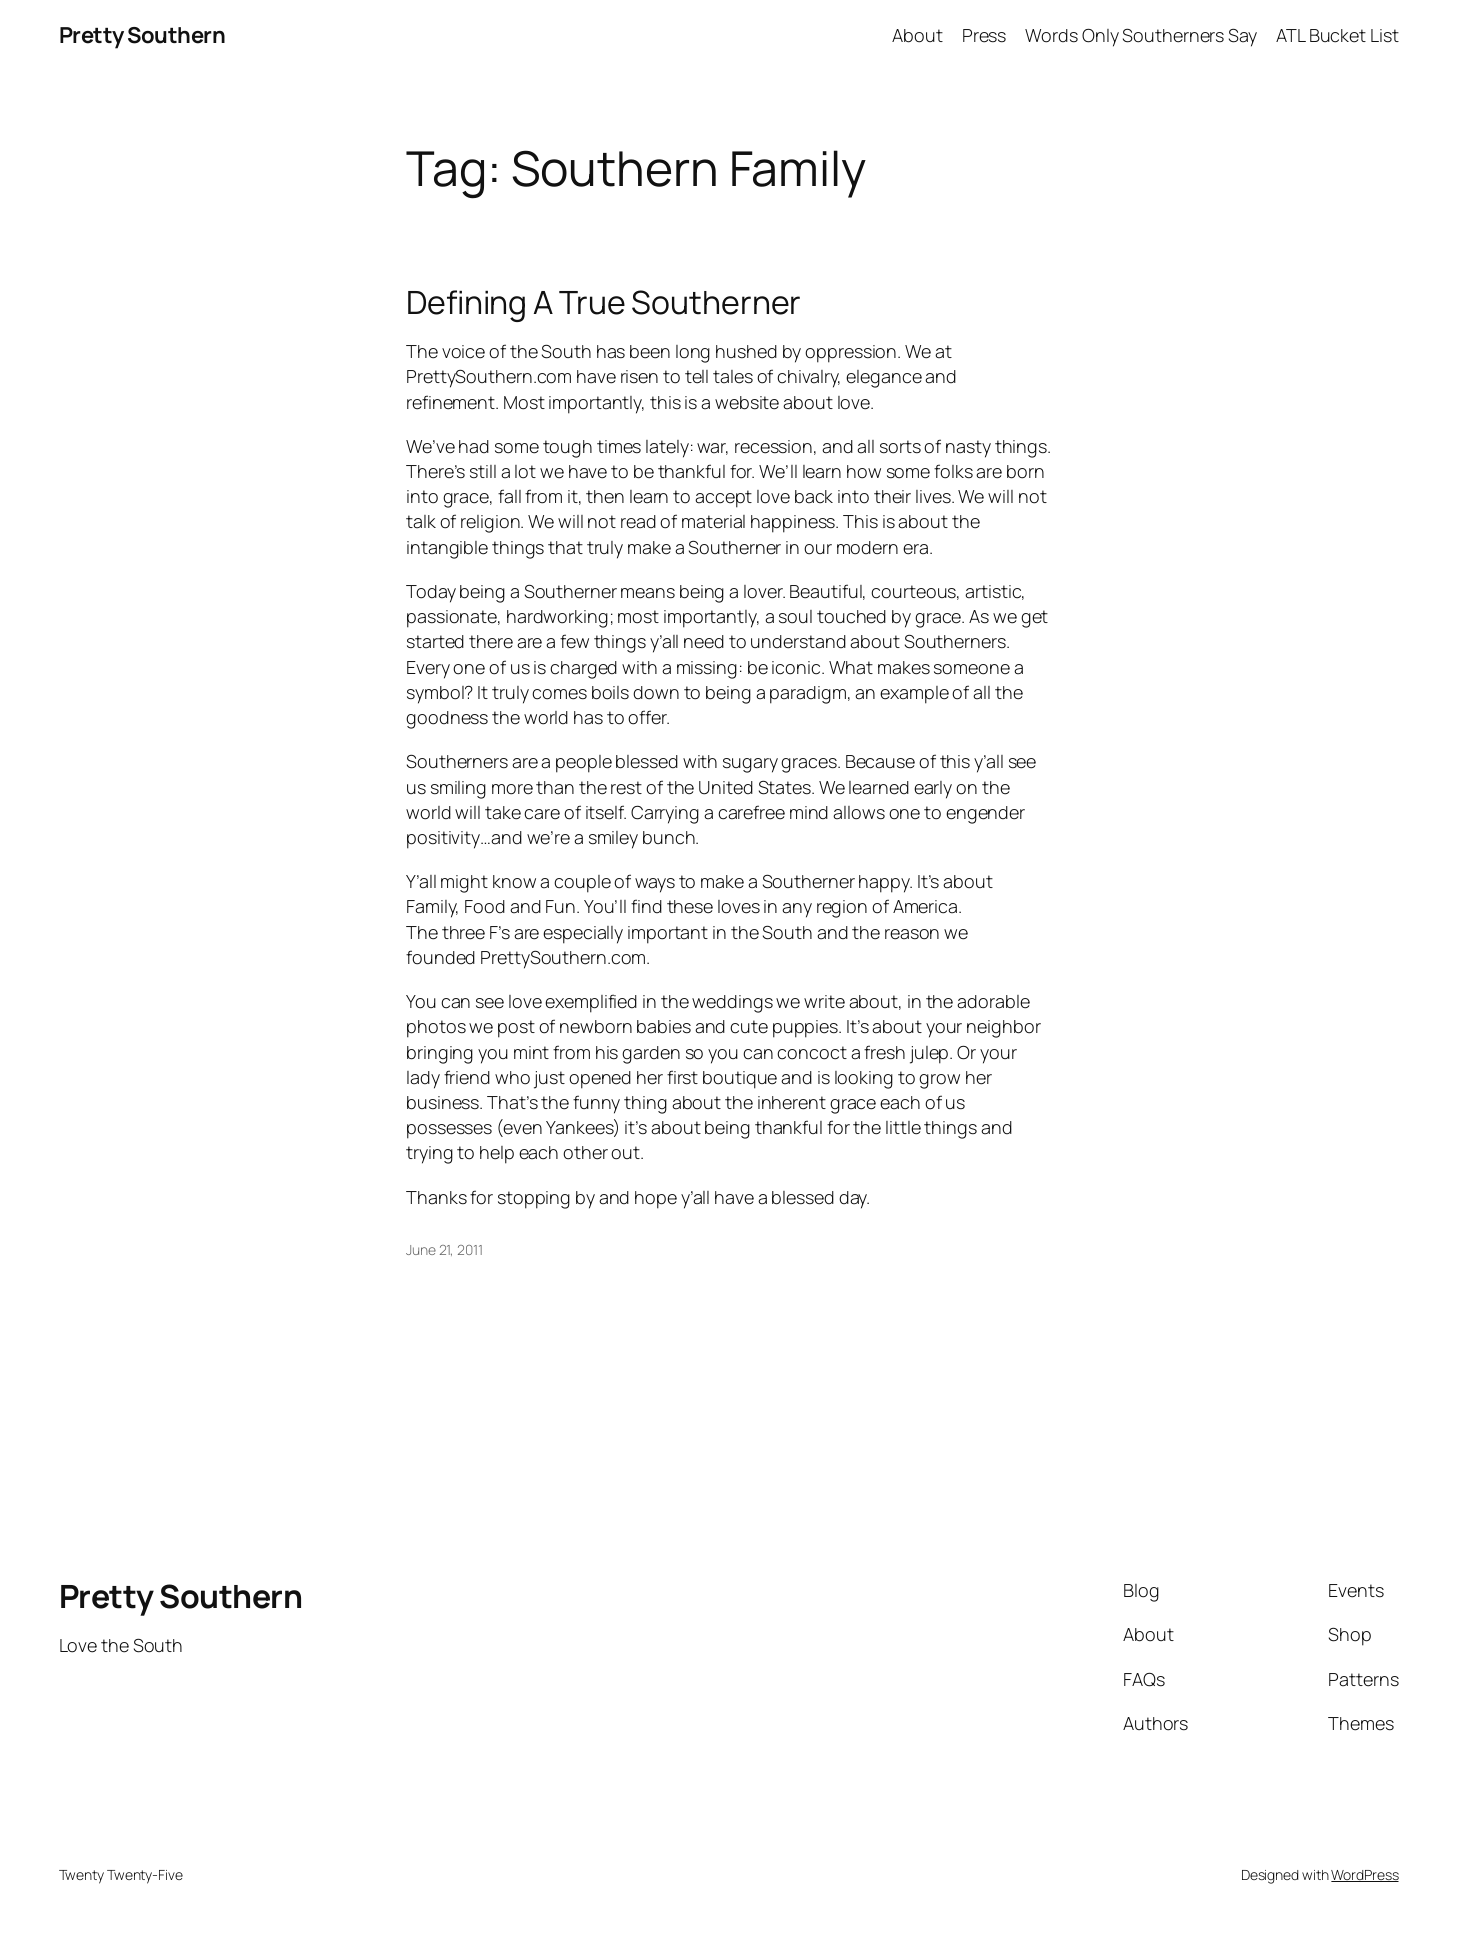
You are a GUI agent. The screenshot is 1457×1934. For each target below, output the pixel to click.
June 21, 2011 (444, 1249)
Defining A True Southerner (603, 302)
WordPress (1364, 1874)
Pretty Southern (142, 35)
